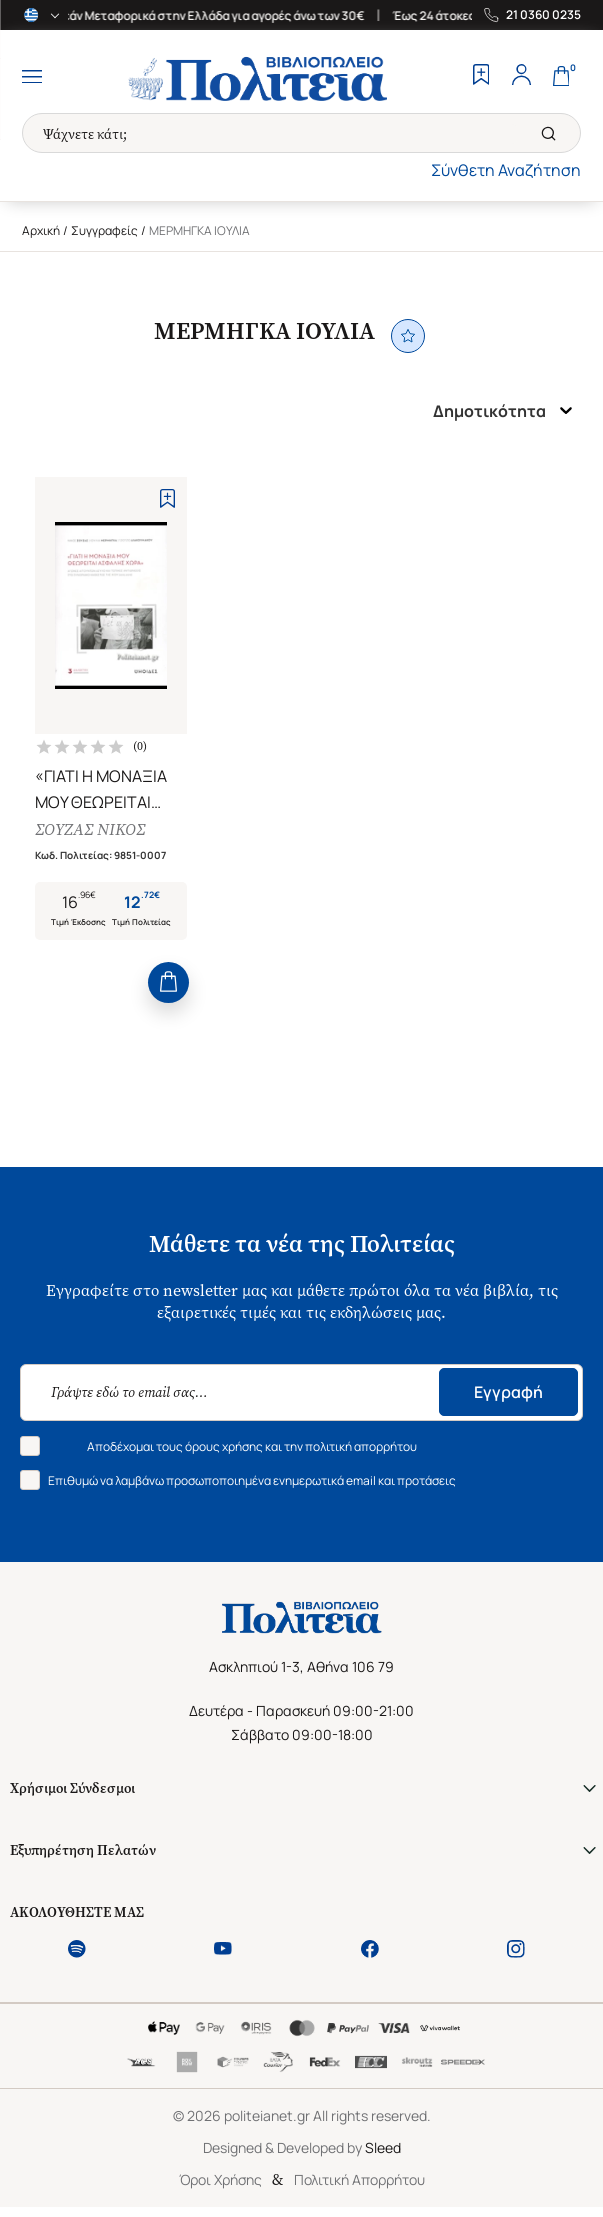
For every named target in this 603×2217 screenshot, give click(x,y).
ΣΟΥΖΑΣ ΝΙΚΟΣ (90, 829)
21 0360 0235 (543, 15)
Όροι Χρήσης (220, 2179)
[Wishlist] (481, 77)
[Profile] (521, 77)
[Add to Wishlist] (167, 498)
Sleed (383, 2147)
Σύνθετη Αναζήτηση (506, 170)
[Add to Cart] (168, 982)
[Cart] (561, 77)
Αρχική (41, 230)
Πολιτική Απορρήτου (359, 2179)
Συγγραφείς (104, 230)
